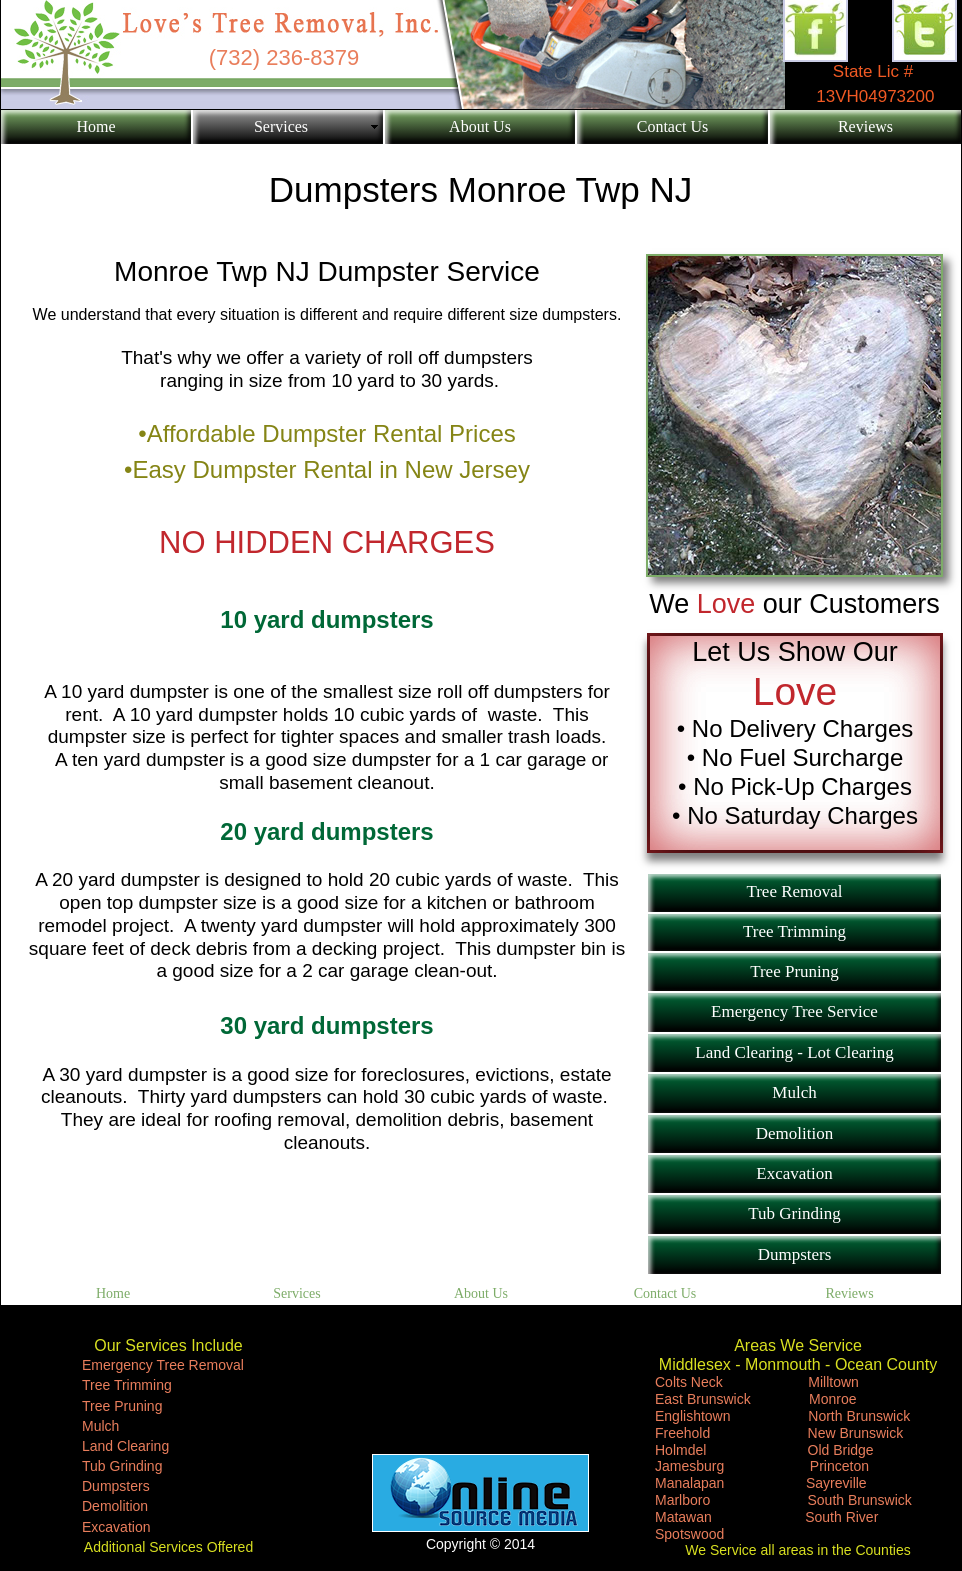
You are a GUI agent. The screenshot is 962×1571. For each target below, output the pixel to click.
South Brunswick (860, 1500)
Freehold (682, 1433)
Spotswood (689, 1534)
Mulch (100, 1426)
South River (836, 1517)
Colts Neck (689, 1382)
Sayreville (836, 1483)
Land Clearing (125, 1446)
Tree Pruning (122, 1406)
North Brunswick (859, 1416)
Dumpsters (116, 1486)
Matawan (683, 1517)
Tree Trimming (127, 1385)
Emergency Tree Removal (163, 1365)
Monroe (832, 1399)
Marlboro (682, 1500)
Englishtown (693, 1416)
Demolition (115, 1506)
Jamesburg (689, 1466)
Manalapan (689, 1483)
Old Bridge (841, 1450)
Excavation (116, 1527)
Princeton (839, 1466)
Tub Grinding (122, 1466)
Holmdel (680, 1450)
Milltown (833, 1382)
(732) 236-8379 (284, 57)
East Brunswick (705, 1399)
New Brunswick (856, 1433)
